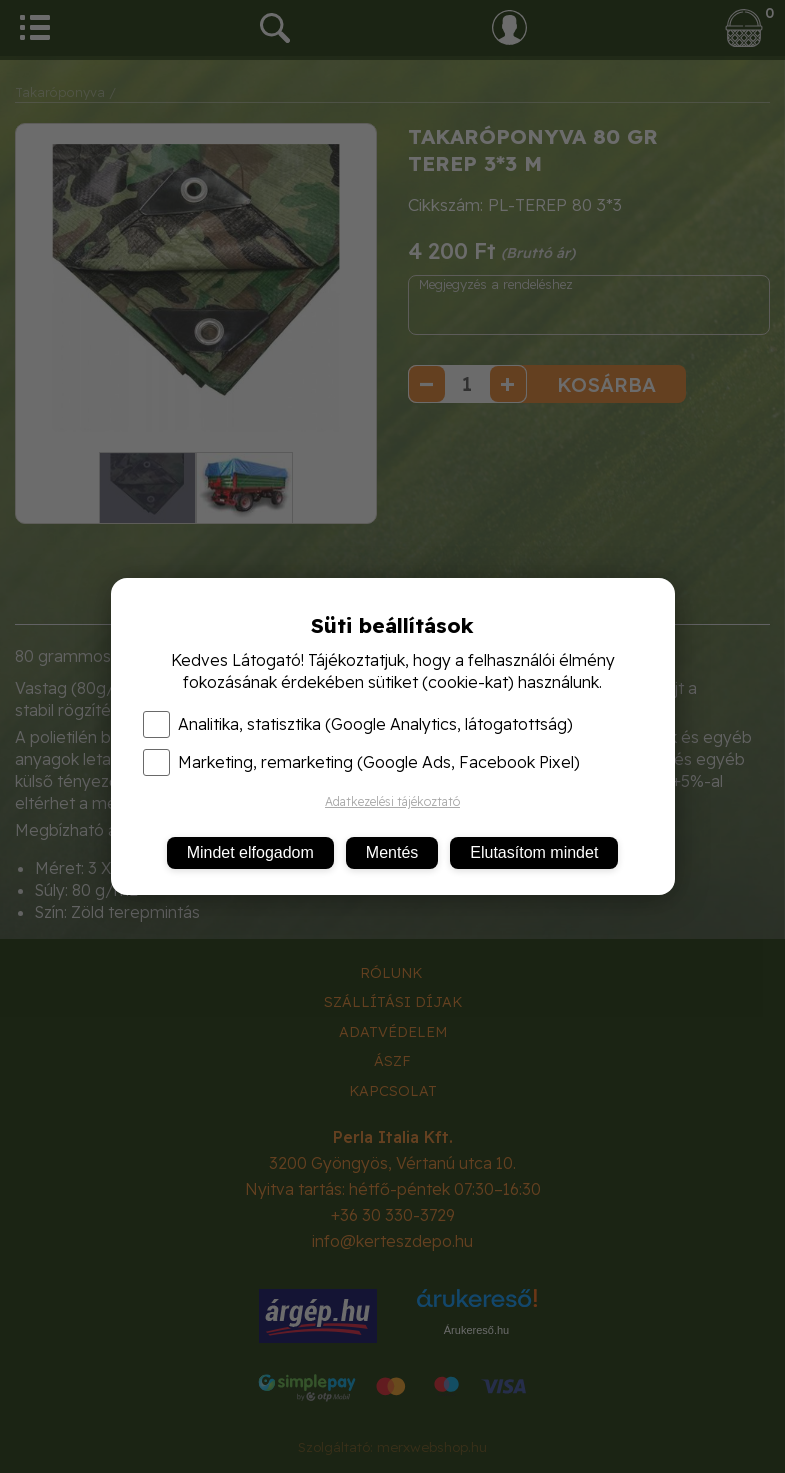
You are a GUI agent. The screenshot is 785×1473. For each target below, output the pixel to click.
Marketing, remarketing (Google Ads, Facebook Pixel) (361, 762)
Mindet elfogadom (250, 852)
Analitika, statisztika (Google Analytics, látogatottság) (358, 724)
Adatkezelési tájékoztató (392, 801)
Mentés (392, 852)
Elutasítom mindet (534, 852)
